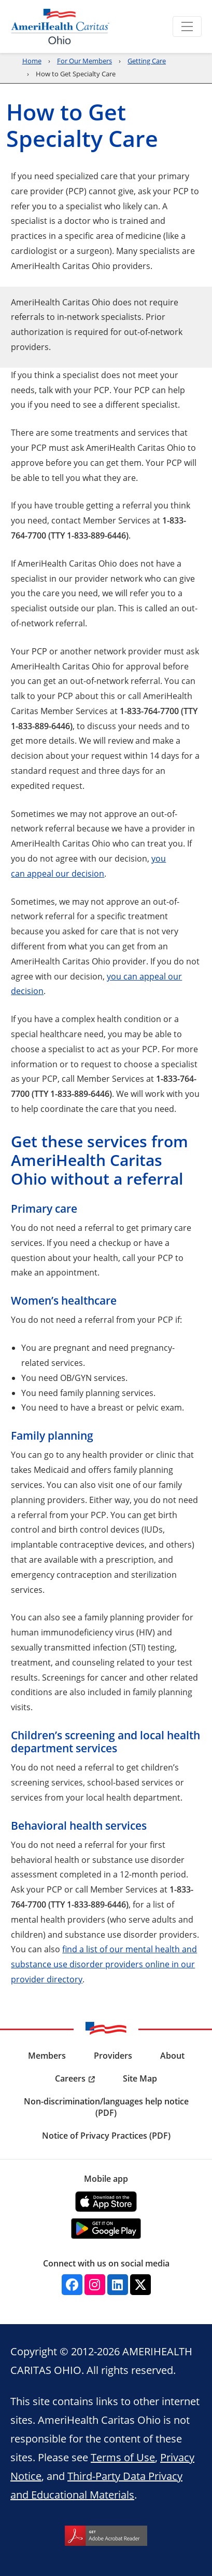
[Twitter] (140, 2284)
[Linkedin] (117, 2284)
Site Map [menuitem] (140, 2078)
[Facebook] (72, 2284)
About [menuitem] (172, 2055)
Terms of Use (123, 2457)
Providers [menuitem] (113, 2055)
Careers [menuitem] (70, 2078)
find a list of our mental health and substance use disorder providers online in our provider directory (104, 1963)
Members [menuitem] (47, 2055)
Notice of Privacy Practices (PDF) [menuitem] (106, 2135)
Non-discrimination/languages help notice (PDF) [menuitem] (106, 2107)
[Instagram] (94, 2284)
